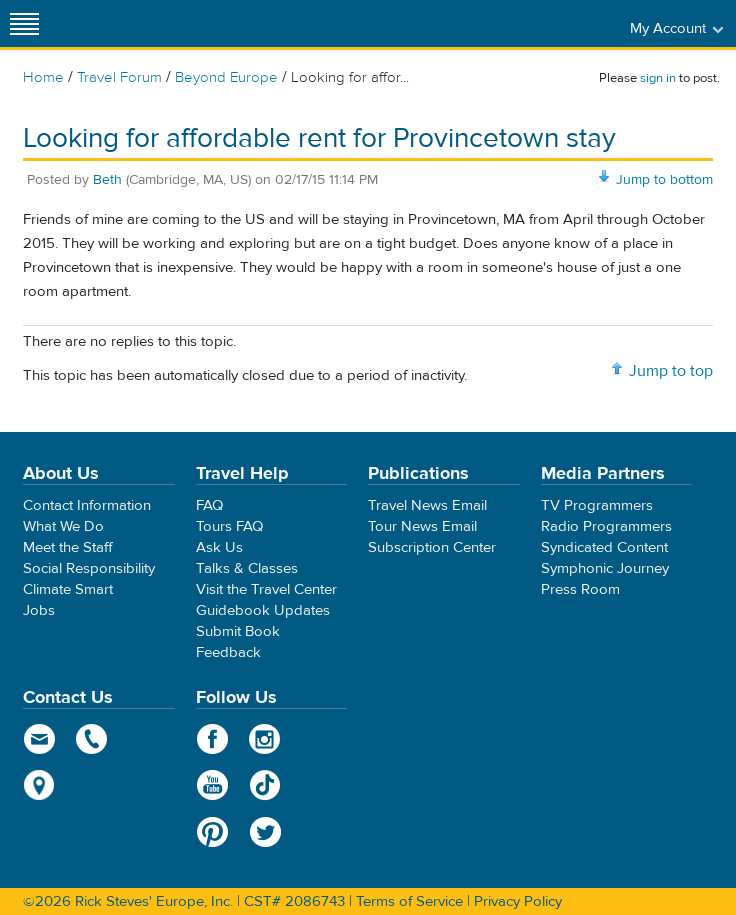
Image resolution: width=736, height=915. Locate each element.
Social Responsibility (89, 568)
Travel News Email (427, 505)
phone (92, 739)
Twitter (265, 832)
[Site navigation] (25, 23)
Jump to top (671, 371)
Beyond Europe (226, 77)
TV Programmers (597, 505)
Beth (107, 180)
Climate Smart (68, 589)
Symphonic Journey (605, 568)
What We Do (63, 526)
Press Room (580, 589)
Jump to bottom (664, 180)
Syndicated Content (604, 547)
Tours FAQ (229, 526)
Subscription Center (432, 547)
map (39, 785)
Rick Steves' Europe (368, 23)
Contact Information (87, 505)
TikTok (265, 785)
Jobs (39, 610)
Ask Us (219, 547)
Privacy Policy (518, 901)
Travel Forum (119, 77)
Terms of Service (409, 901)
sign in (658, 78)
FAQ (209, 505)
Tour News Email (422, 526)
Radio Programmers (606, 526)
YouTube (212, 785)
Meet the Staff (68, 547)
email (39, 739)
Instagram (265, 739)
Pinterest (212, 832)
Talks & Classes (247, 568)
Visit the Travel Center (266, 589)
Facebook (212, 739)
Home (43, 77)
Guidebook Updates (263, 610)
